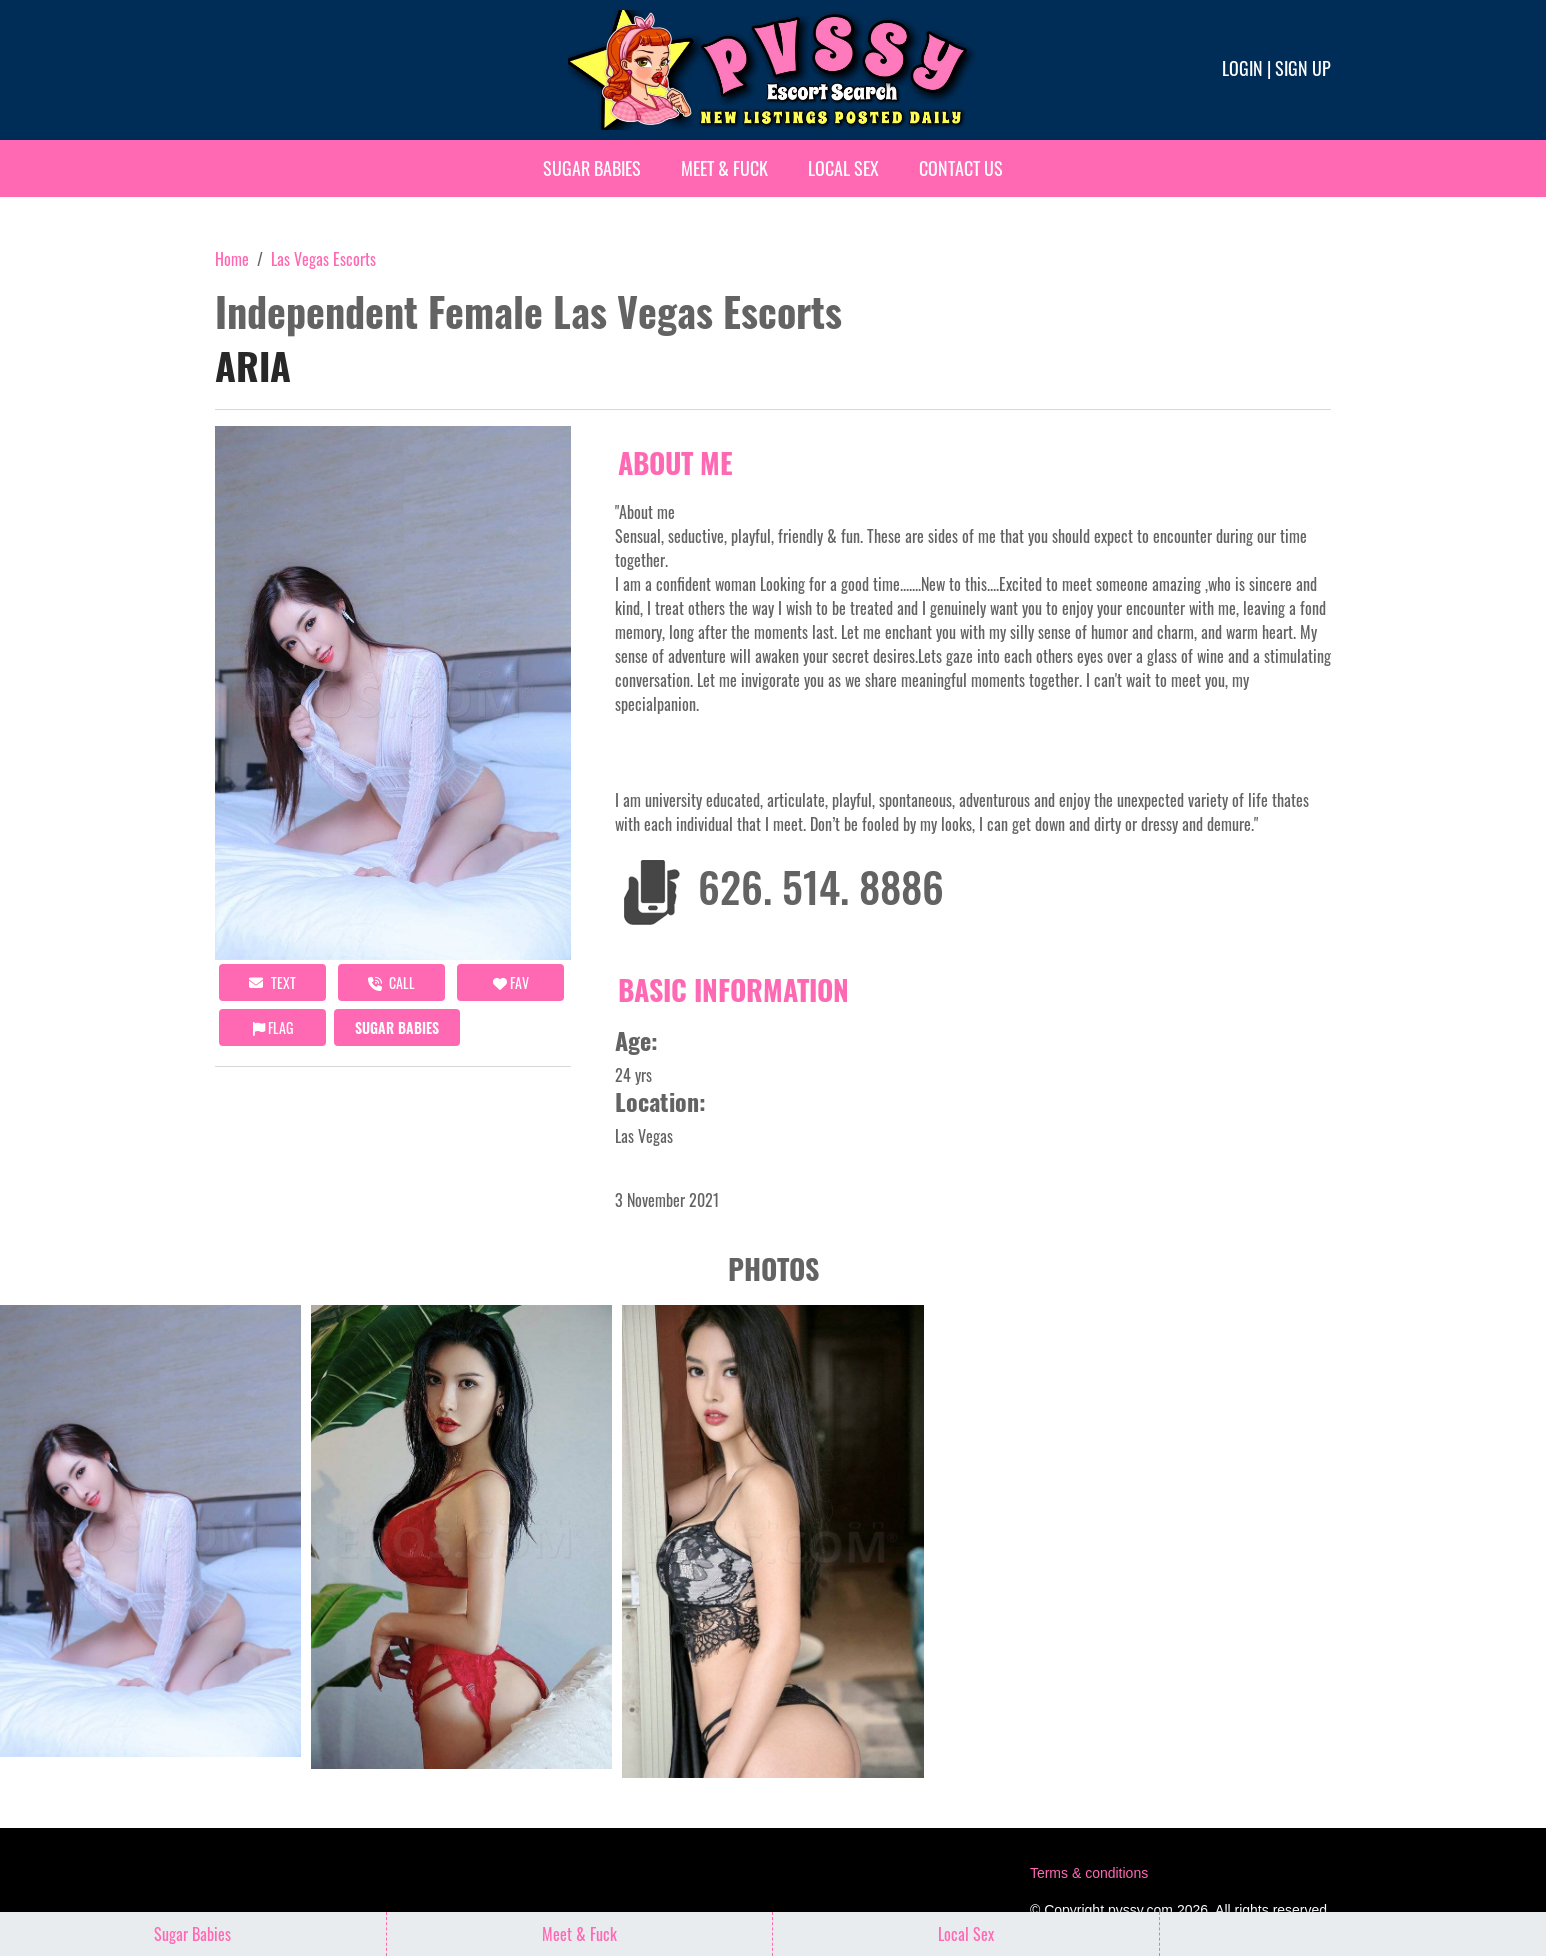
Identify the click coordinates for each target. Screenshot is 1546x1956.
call (391, 982)
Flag (273, 1027)
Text (272, 982)
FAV (511, 982)
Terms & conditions (1089, 1873)
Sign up (1303, 68)
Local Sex (843, 168)
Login (1242, 68)
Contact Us (961, 168)
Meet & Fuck (724, 168)
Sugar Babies (592, 168)
